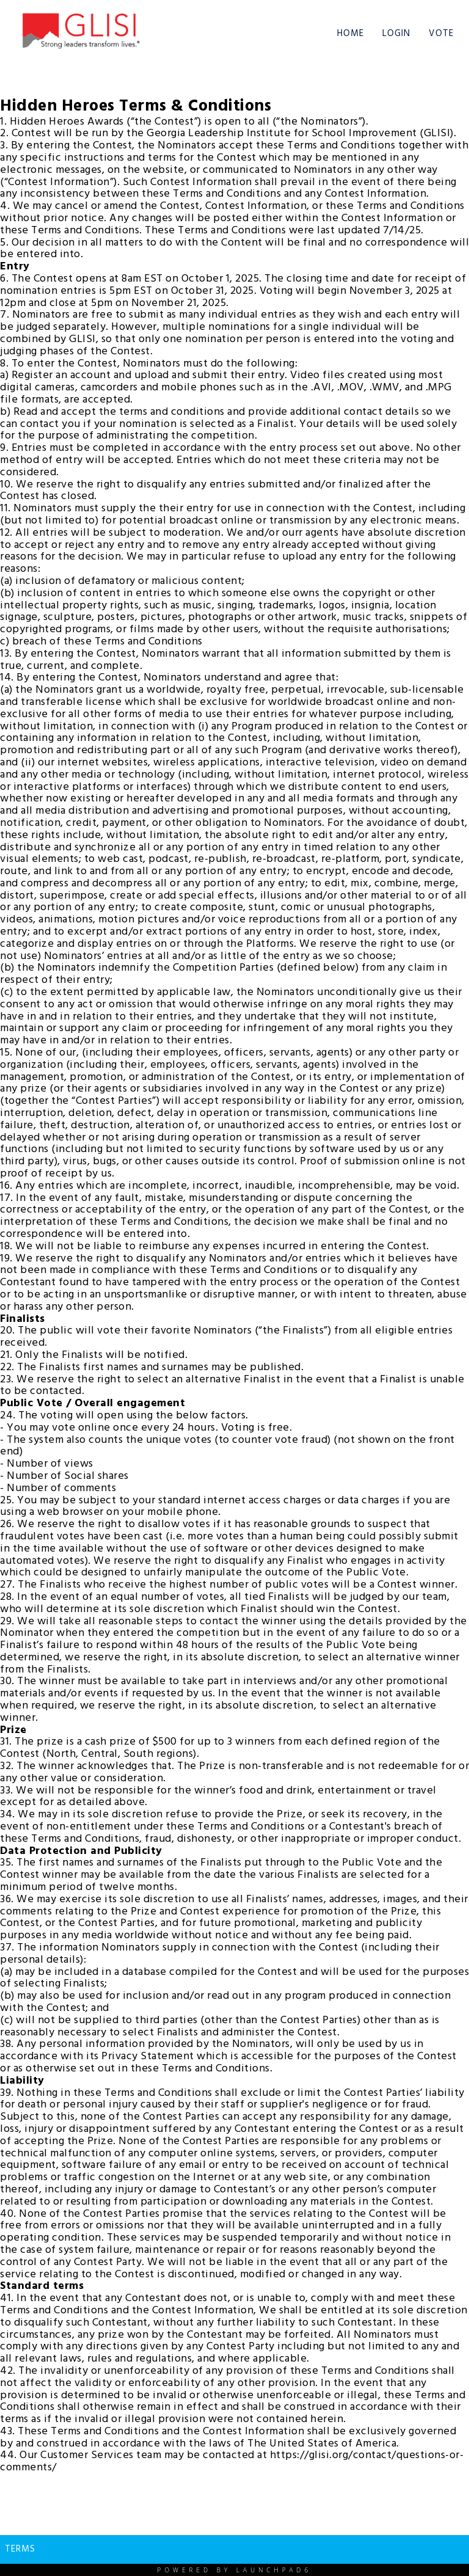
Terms (20, 2549)
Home (350, 33)
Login (396, 33)
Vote (441, 33)
